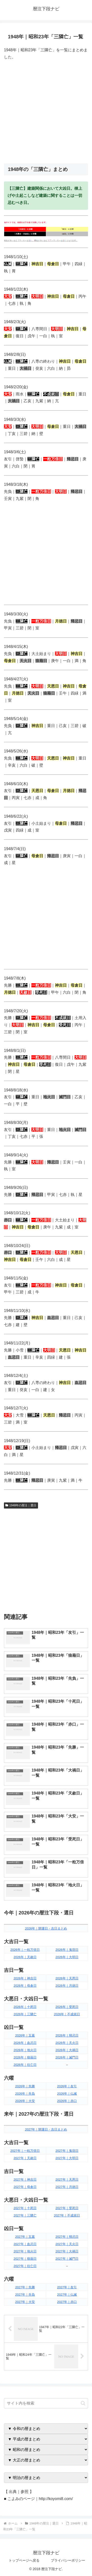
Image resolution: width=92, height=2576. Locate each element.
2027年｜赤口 (67, 2302)
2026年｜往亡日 (24, 2065)
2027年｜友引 (67, 2287)
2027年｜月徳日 (66, 2187)
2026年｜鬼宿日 (66, 1950)
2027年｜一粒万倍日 (24, 2151)
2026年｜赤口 (67, 2101)
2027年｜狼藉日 (24, 2258)
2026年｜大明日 (66, 1957)
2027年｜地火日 (24, 2251)
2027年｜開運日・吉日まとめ (46, 2129)
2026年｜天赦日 (24, 1957)
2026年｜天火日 (66, 2043)
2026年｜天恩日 (66, 1978)
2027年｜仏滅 (67, 2294)
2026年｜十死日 (24, 2007)
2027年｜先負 (25, 2294)
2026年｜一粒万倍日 (24, 1950)
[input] (46, 2403)
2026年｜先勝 (25, 2086)
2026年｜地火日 (24, 2050)
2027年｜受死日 (66, 2208)
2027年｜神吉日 (24, 2179)
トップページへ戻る (24, 2560)
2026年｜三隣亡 (24, 2014)
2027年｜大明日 (66, 2158)
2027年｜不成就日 (67, 2215)
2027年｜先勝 (25, 2287)
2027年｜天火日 (66, 2244)
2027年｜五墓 (25, 2236)
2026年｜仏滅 (67, 2093)
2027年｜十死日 (24, 2208)
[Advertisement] (46, 112)
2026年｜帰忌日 (66, 2035)
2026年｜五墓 (25, 2035)
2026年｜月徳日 (66, 1985)
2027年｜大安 (25, 2302)
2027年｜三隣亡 (24, 2215)
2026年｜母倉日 (24, 1985)
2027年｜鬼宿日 (66, 2151)
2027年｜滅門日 (66, 2258)
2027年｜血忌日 (24, 2244)
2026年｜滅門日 (66, 2057)
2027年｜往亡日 (24, 2266)
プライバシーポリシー (68, 2560)
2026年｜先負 (25, 2093)
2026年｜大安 (25, 2101)
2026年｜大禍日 (66, 2050)
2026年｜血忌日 (24, 2043)
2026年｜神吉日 (24, 1978)
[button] (83, 2403)
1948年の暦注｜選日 (21, 1505)
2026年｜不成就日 (67, 2014)
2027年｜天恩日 (66, 2179)
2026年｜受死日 (66, 2007)
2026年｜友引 (67, 2086)
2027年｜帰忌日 (66, 2236)
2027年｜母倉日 (24, 2187)
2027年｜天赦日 (24, 2158)
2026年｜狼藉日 (24, 2057)
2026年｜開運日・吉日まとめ (46, 1928)
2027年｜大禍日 (66, 2251)
